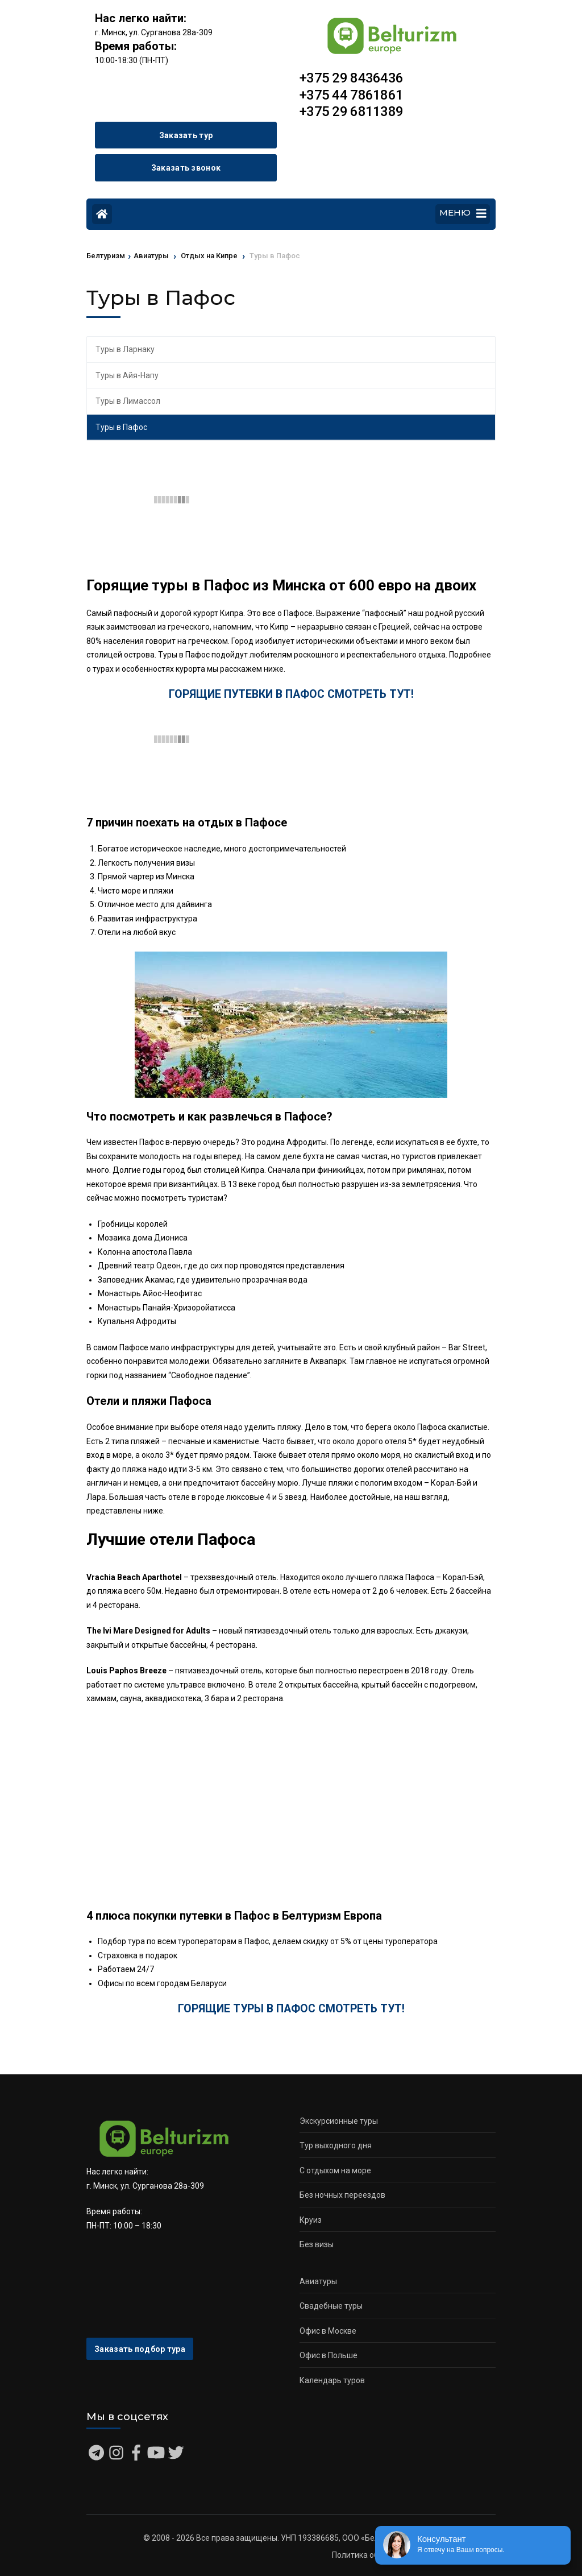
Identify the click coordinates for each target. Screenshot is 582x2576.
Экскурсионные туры (339, 2121)
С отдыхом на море (335, 2170)
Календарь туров (332, 2380)
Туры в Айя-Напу (127, 375)
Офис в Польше (328, 2355)
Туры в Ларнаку (125, 349)
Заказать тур (186, 135)
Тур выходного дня (336, 2145)
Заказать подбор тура (139, 2349)
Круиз (311, 2219)
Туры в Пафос (121, 427)
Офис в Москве (328, 2330)
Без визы (317, 2244)
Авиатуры (318, 2281)
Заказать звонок (186, 167)
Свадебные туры (331, 2305)
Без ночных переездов (342, 2194)
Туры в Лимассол (127, 401)
